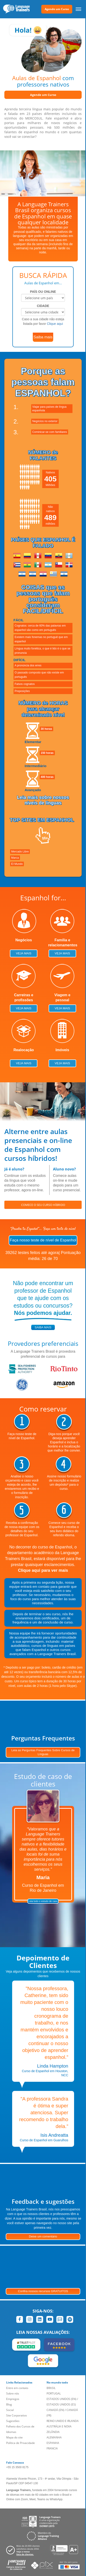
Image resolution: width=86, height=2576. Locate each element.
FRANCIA (52, 2448)
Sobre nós (12, 2393)
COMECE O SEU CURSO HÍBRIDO (43, 1205)
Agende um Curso (57, 9)
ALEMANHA (54, 2437)
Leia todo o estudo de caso (43, 1901)
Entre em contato (17, 2388)
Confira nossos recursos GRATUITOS (43, 2291)
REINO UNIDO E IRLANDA (63, 2421)
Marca (15, 857)
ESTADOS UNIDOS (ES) (61, 2404)
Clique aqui (55, 324)
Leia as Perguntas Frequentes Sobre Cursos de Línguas (43, 1752)
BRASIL (51, 2388)
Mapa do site (14, 2437)
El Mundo (17, 864)
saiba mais (43, 1327)
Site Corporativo (16, 2415)
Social (10, 2410)
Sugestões (12, 2421)
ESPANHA (53, 2443)
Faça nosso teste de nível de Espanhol (43, 1240)
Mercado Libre (20, 851)
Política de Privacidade (20, 2443)
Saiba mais (43, 337)
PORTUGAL (54, 2393)
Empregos (12, 2399)
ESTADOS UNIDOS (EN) (61, 2399)
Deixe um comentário (43, 2236)
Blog (9, 2404)
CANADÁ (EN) (55, 2410)
